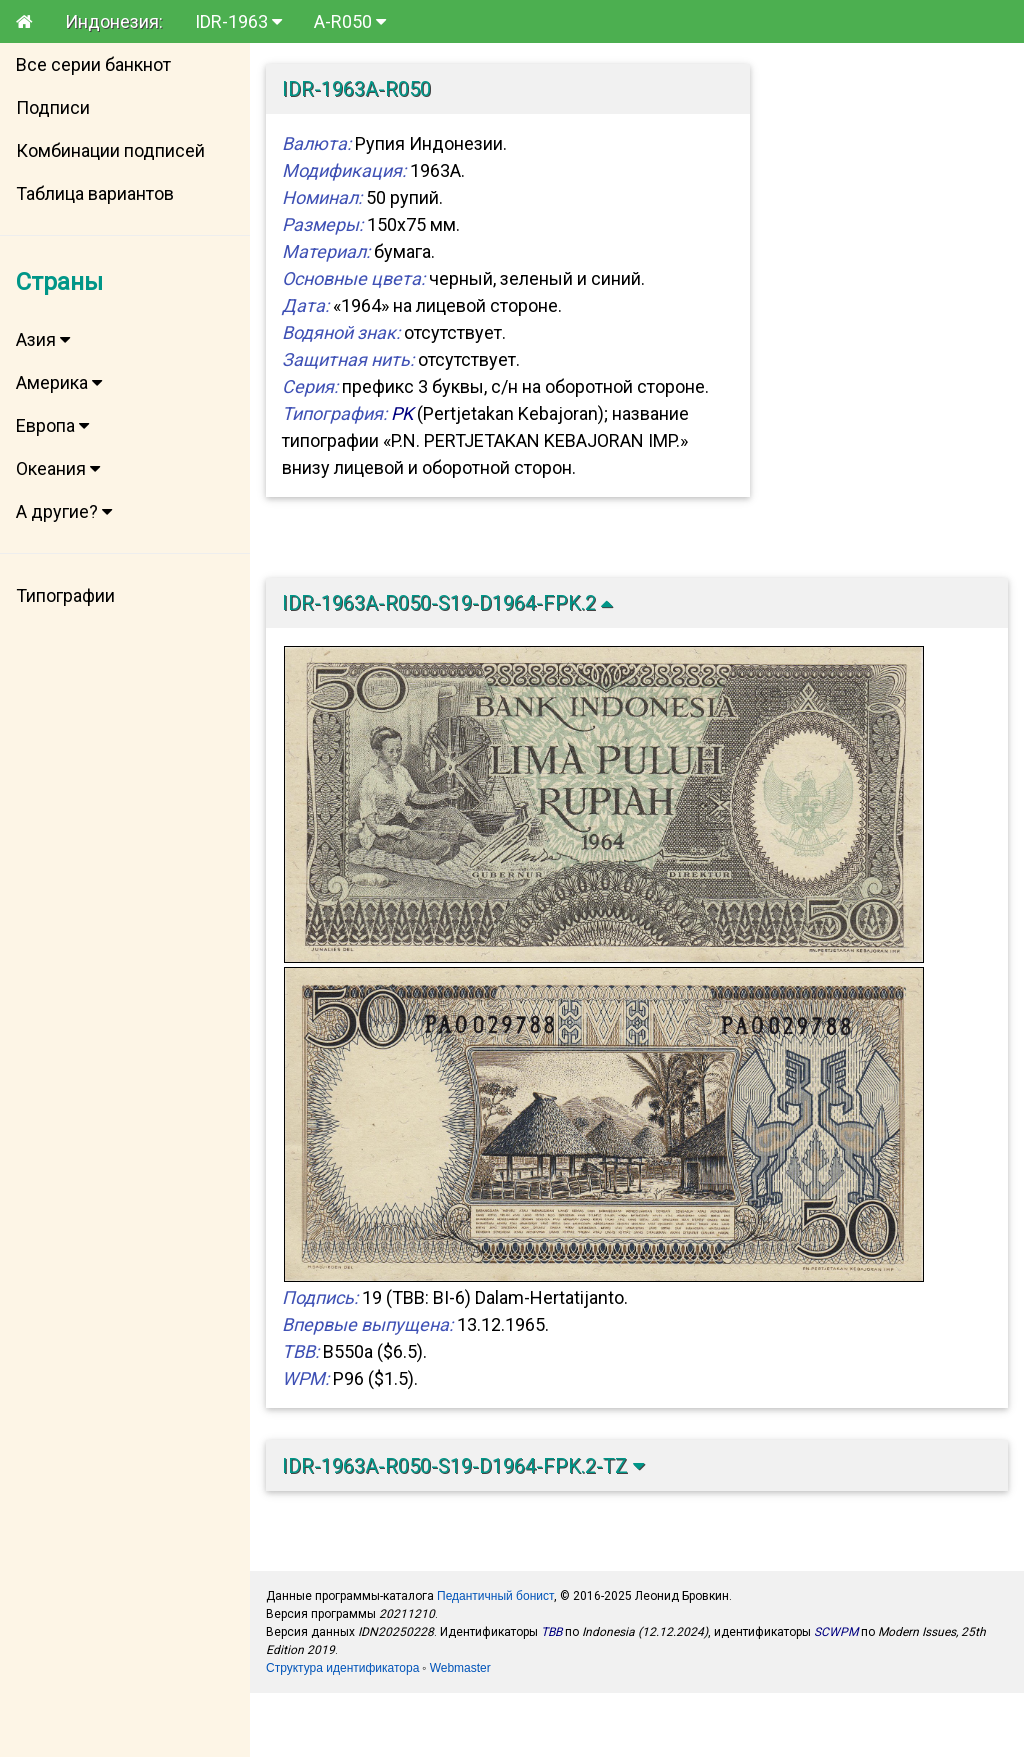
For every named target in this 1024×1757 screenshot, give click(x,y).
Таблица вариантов (95, 193)
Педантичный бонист (495, 1596)
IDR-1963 (238, 21)
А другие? (64, 511)
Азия (43, 339)
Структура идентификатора (342, 1668)
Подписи (53, 107)
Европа (52, 425)
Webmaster (460, 1668)
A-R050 (350, 21)
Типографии (65, 595)
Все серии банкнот (93, 64)
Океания (58, 468)
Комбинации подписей (110, 150)
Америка (59, 382)
